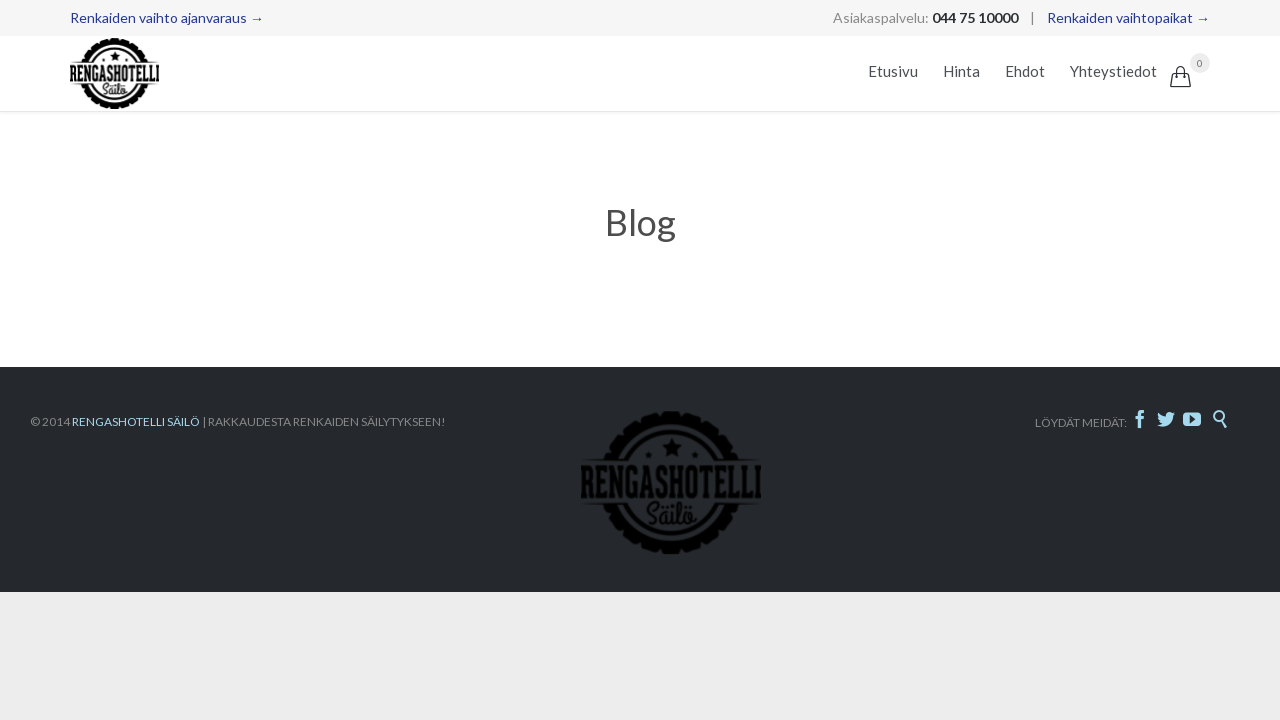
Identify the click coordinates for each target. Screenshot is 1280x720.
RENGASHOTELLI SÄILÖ (136, 421)
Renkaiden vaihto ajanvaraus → (167, 17)
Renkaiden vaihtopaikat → (1128, 17)
